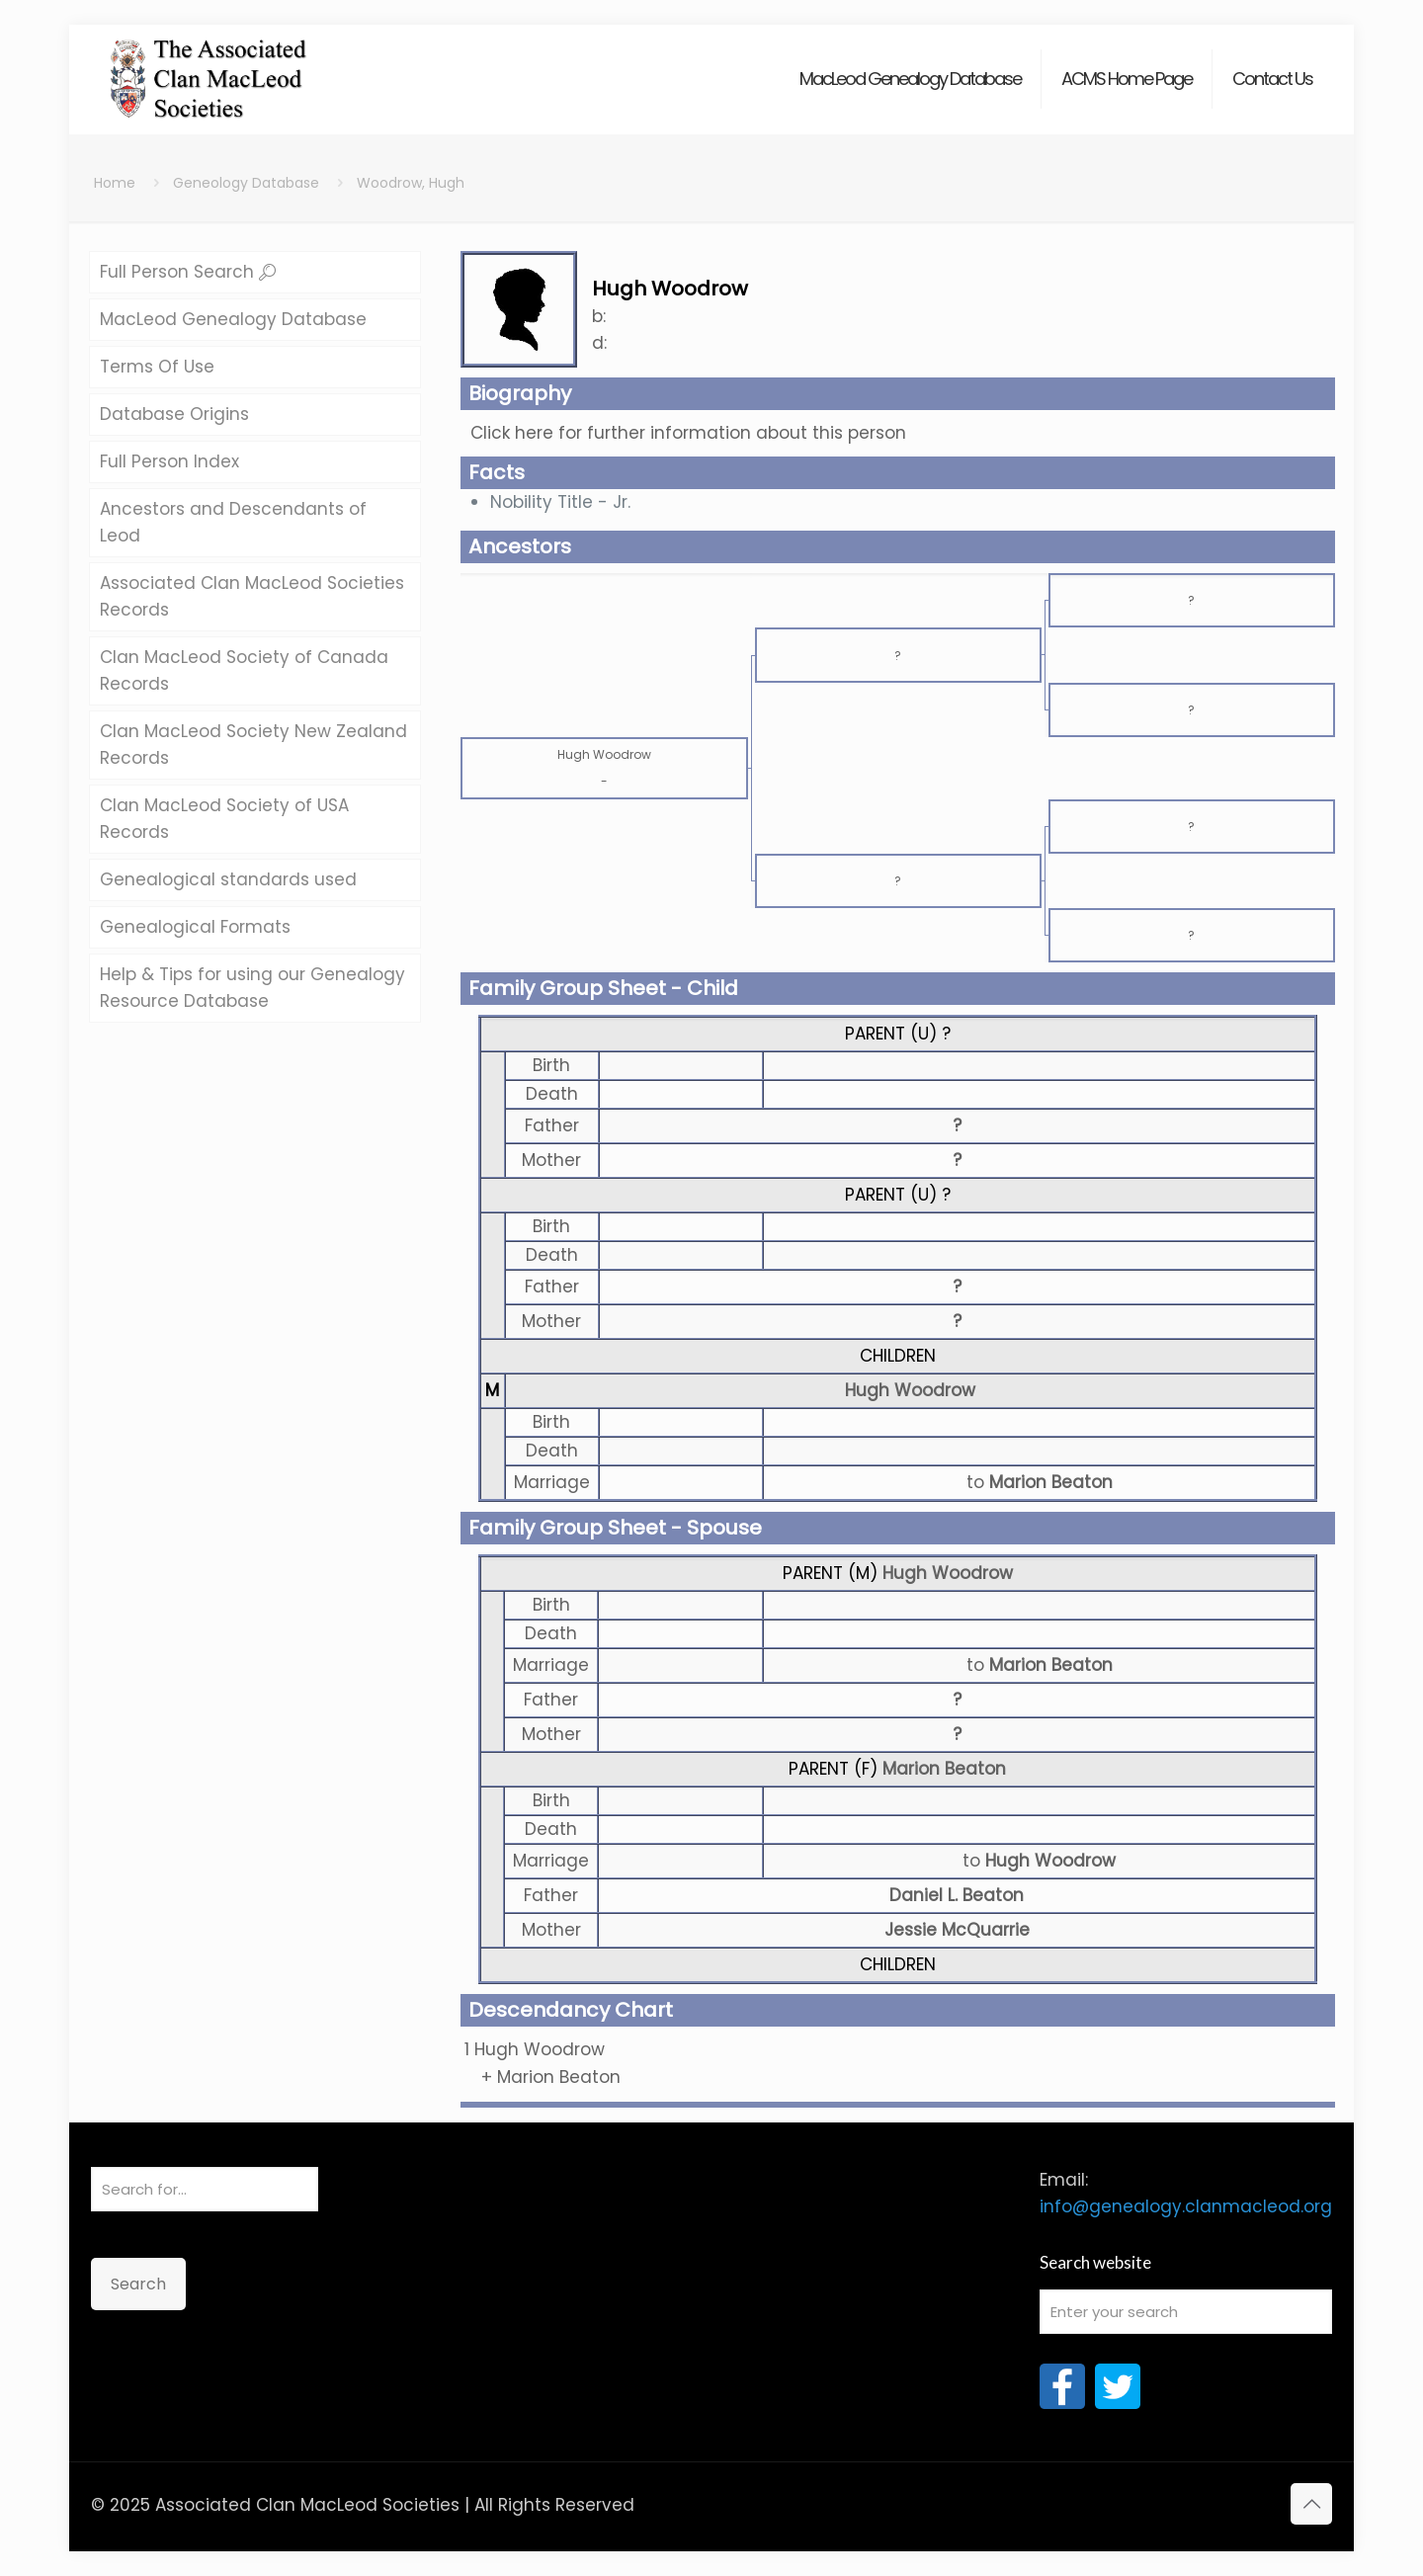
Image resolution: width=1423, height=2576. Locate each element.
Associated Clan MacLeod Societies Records (252, 596)
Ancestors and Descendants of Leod (233, 522)
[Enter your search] (1186, 2311)
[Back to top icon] (1311, 2504)
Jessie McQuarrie (957, 1930)
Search (138, 2284)
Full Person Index (169, 461)
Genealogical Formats (195, 927)
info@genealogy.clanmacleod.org (1186, 2206)
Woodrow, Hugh (410, 183)
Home (114, 183)
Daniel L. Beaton (956, 1895)
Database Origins (174, 414)
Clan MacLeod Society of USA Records (224, 818)
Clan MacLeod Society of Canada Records (244, 670)
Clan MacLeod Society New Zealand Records (253, 744)
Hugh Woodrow (910, 1390)
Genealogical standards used (228, 879)
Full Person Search (188, 272)
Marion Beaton (944, 1769)
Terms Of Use (157, 366)
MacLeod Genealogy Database (233, 319)
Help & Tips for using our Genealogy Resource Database (252, 987)
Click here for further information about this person (688, 433)
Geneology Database (246, 183)
